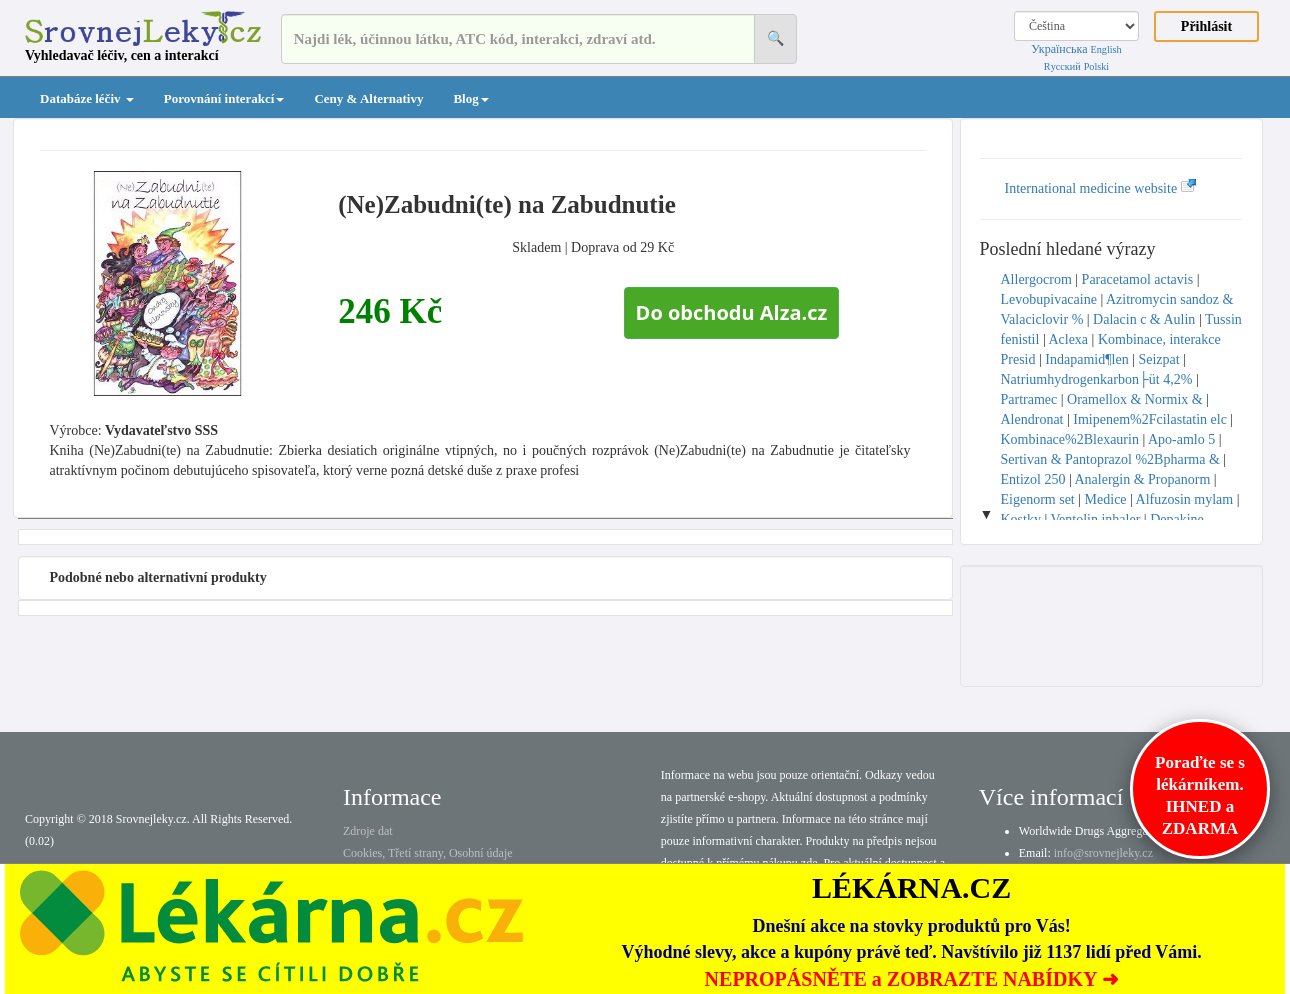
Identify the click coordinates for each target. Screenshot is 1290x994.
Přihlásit (1206, 26)
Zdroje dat (368, 831)
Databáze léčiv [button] (87, 98)
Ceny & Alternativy (368, 98)
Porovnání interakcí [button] (224, 98)
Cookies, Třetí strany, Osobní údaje (428, 853)
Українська (1059, 49)
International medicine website (1101, 188)
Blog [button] (470, 98)
